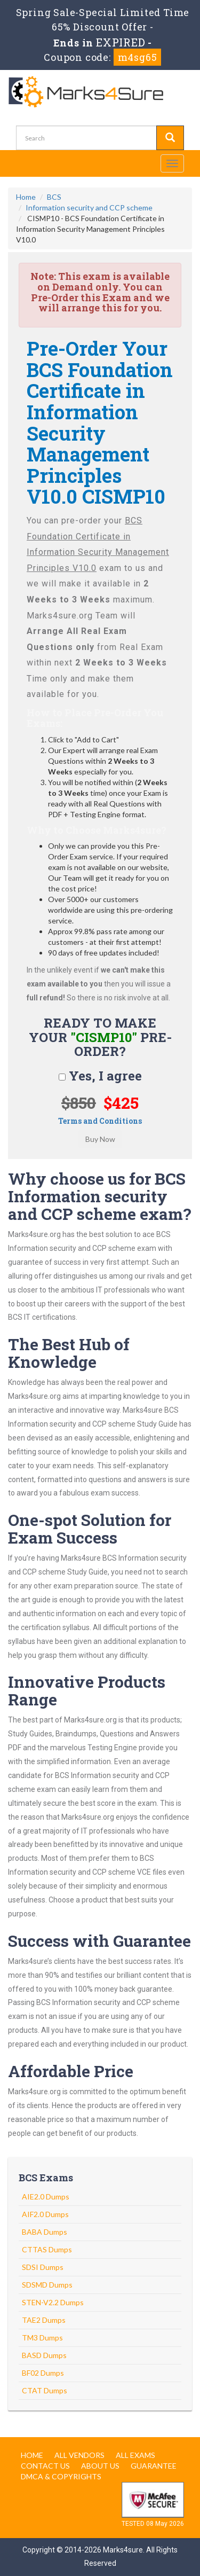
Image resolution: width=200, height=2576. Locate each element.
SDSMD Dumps (47, 2284)
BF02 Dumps (43, 2372)
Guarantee (154, 2465)
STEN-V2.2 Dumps (53, 2302)
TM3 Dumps (42, 2337)
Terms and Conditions (100, 1121)
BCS (54, 196)
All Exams (135, 2455)
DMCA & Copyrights (61, 2476)
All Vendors (79, 2455)
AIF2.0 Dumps (45, 2214)
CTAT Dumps (44, 2390)
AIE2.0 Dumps (45, 2196)
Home (26, 196)
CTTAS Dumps (47, 2249)
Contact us (45, 2465)
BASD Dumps (44, 2355)
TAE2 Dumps (44, 2319)
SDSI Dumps (42, 2267)
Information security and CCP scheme (89, 207)
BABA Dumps (44, 2231)
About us (100, 2465)
